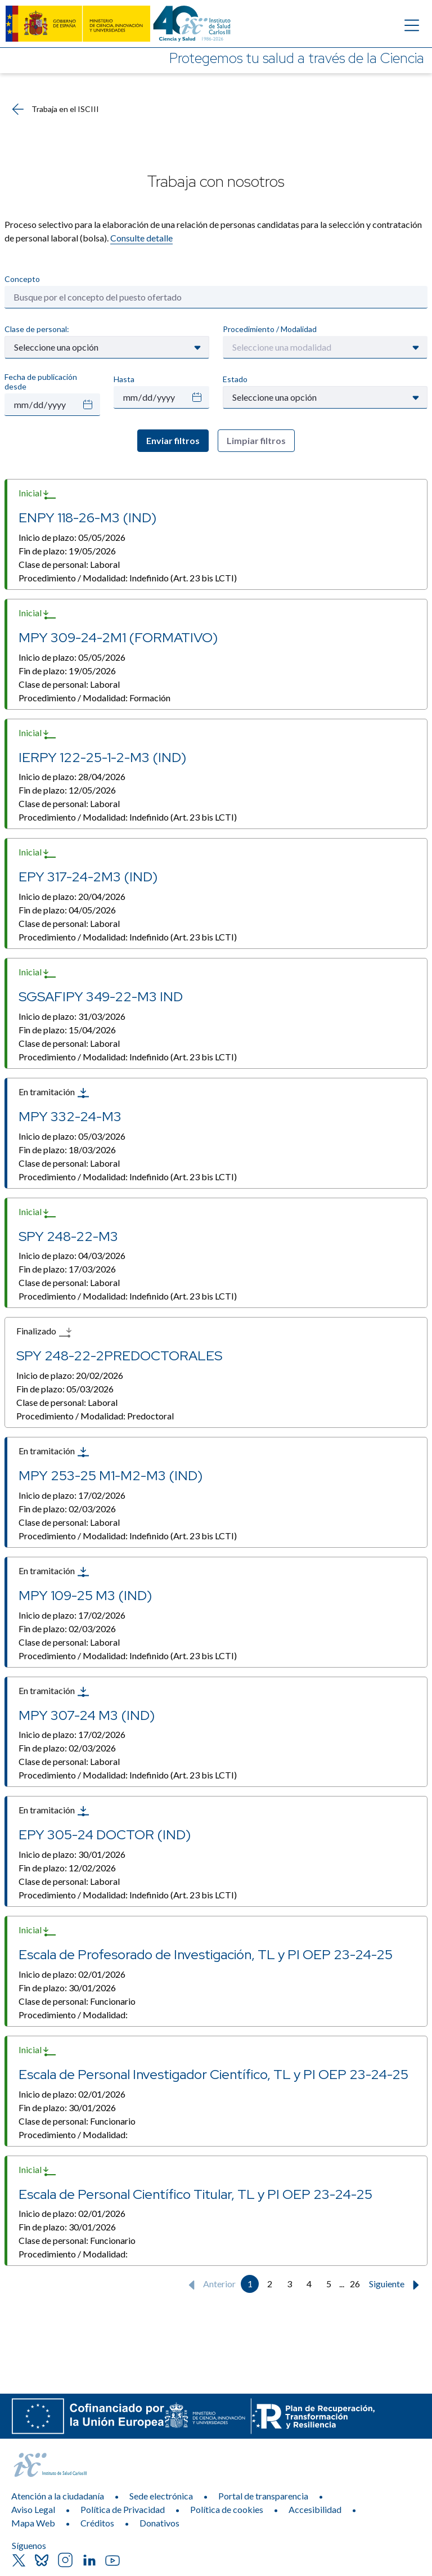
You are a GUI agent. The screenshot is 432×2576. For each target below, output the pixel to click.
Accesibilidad (315, 2509)
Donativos (159, 2522)
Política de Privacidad (122, 2509)
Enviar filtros (173, 440)
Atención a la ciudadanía (57, 2495)
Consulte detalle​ (141, 237)
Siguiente (396, 2285)
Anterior (209, 2285)
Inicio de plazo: (72, 537)
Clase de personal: (36, 329)
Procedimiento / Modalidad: (128, 577)
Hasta (124, 379)
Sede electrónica (161, 2495)
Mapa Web (33, 2522)
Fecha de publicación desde (40, 381)
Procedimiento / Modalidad (270, 329)
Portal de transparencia (263, 2495)
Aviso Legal (33, 2509)
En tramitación (54, 1093)
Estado (235, 379)
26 (355, 2283)
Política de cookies (226, 2509)
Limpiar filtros (256, 440)
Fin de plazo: (67, 550)
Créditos (97, 2522)
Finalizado (43, 1332)
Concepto (22, 279)
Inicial (38, 494)
